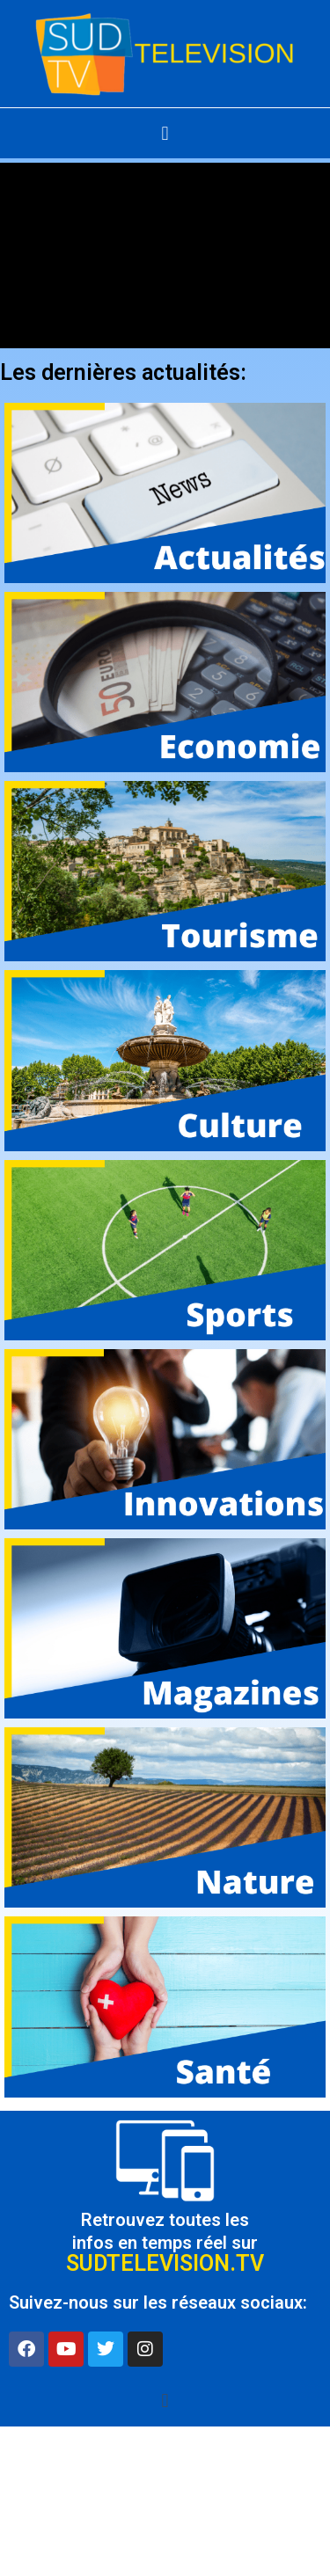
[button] (165, 133)
